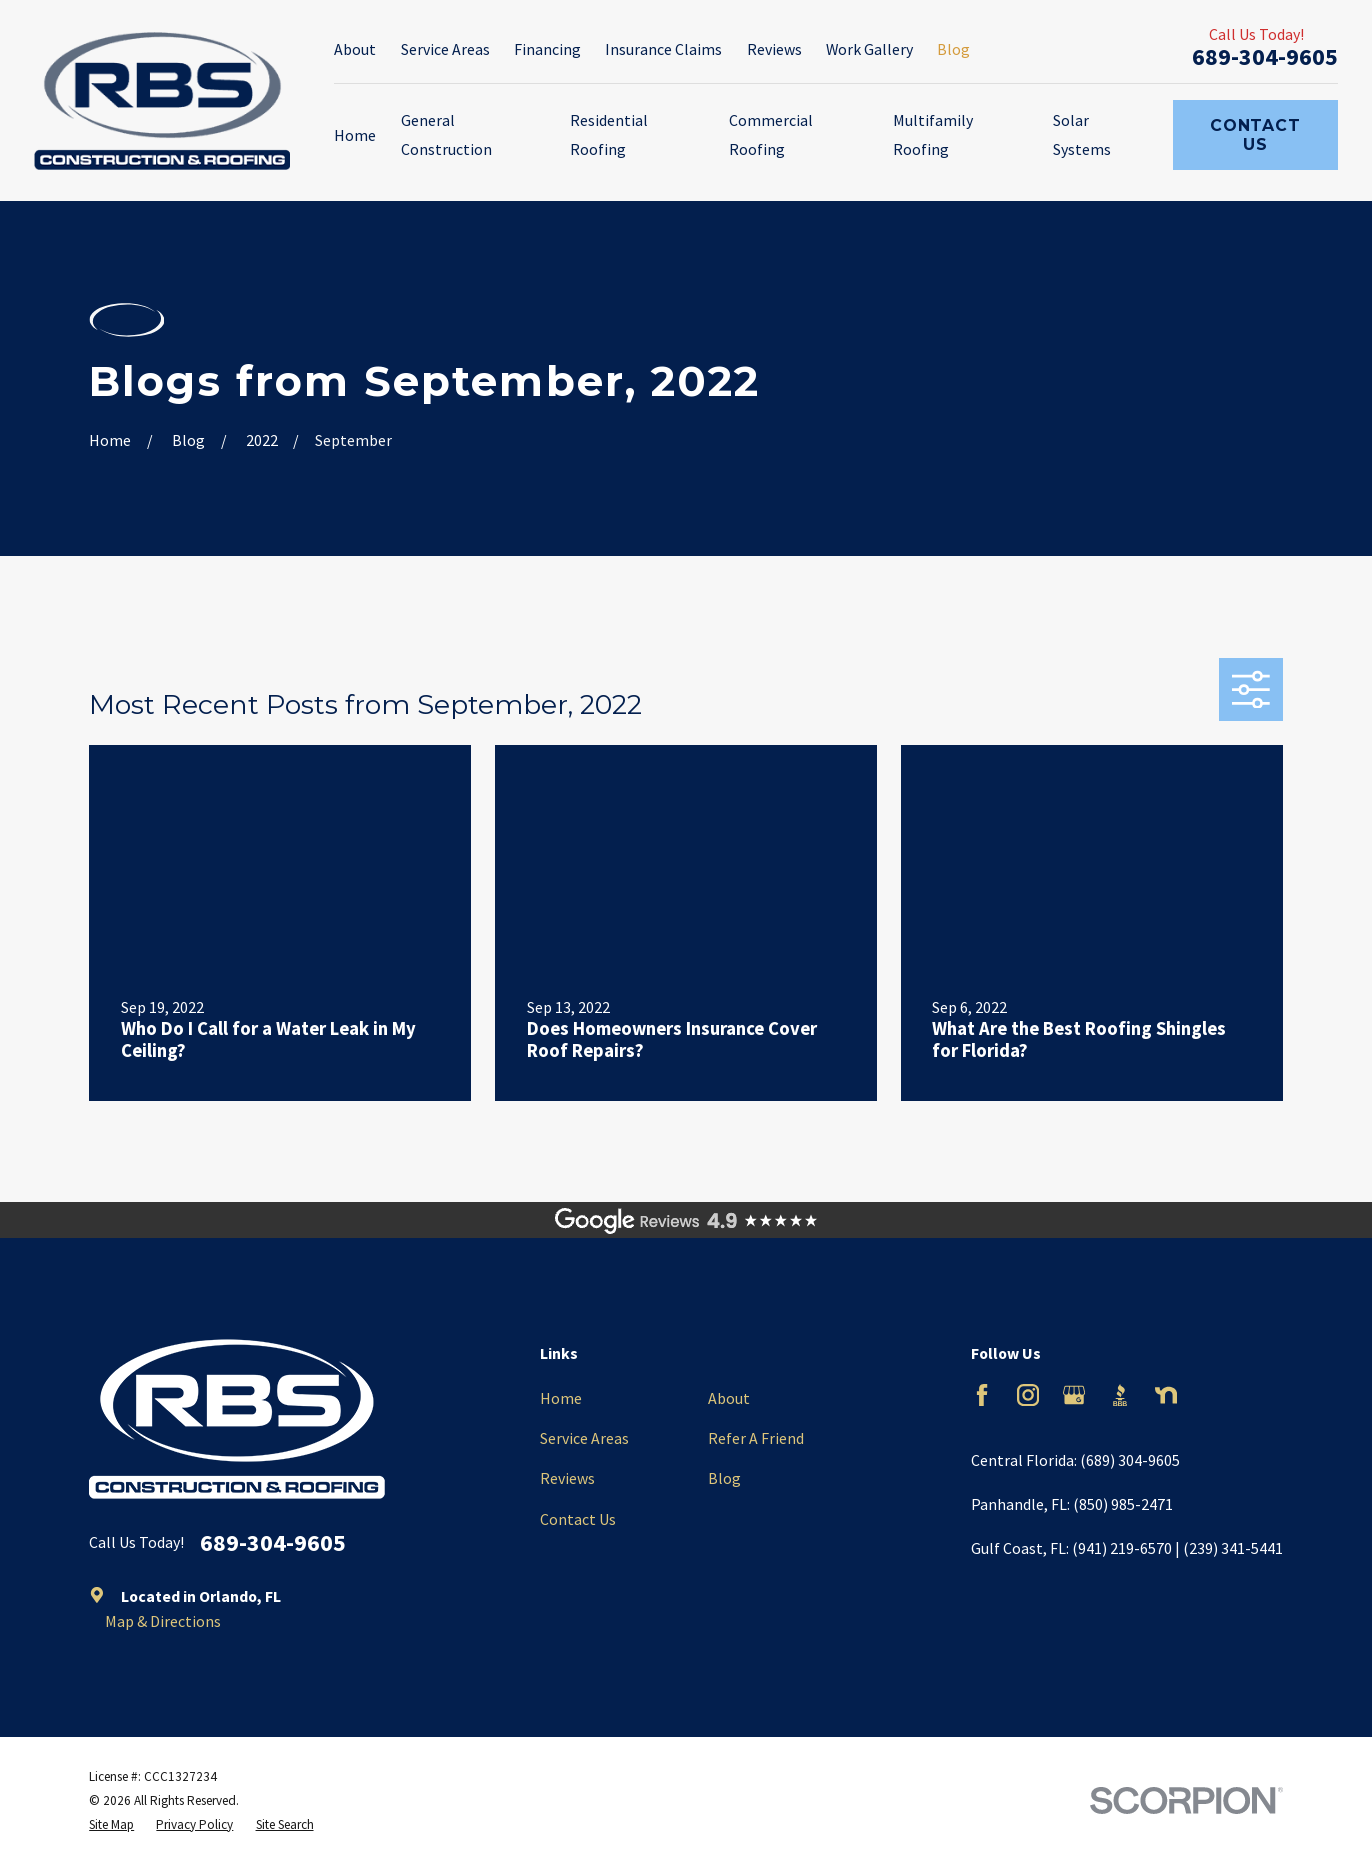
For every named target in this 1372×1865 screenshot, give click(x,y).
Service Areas (445, 49)
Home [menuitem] (355, 135)
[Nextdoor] (1166, 1395)
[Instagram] (1028, 1395)
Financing (547, 49)
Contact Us (1255, 135)
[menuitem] (111, 1825)
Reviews (774, 49)
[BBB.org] (1120, 1395)
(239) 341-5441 (1233, 1548)
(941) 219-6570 (1122, 1548)
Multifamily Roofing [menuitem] (933, 134)
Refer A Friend (756, 1438)
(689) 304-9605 (1130, 1460)
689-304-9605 (1265, 56)
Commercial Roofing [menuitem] (771, 134)
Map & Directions (163, 1621)
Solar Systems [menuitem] (1082, 134)
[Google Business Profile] (1074, 1395)
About (355, 49)
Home (561, 1398)
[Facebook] (982, 1395)
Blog (953, 49)
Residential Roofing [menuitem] (609, 134)
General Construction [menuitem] (446, 134)
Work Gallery (869, 49)
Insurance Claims (663, 49)
